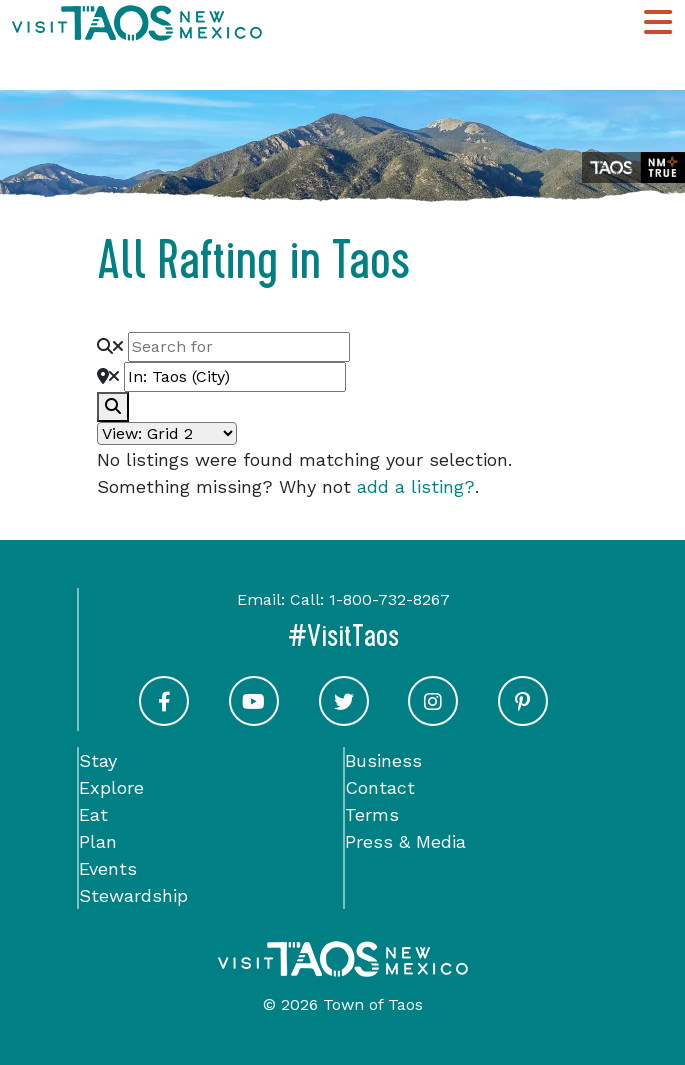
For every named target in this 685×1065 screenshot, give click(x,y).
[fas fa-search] (113, 407)
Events (108, 868)
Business (383, 760)
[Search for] (239, 347)
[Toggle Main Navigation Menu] (658, 22)
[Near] (235, 377)
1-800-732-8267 (389, 599)
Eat (93, 814)
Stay (98, 760)
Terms (372, 814)
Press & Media (405, 841)
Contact (380, 787)
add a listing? (416, 486)
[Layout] (167, 433)
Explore (111, 787)
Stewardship (133, 895)
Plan (98, 841)
